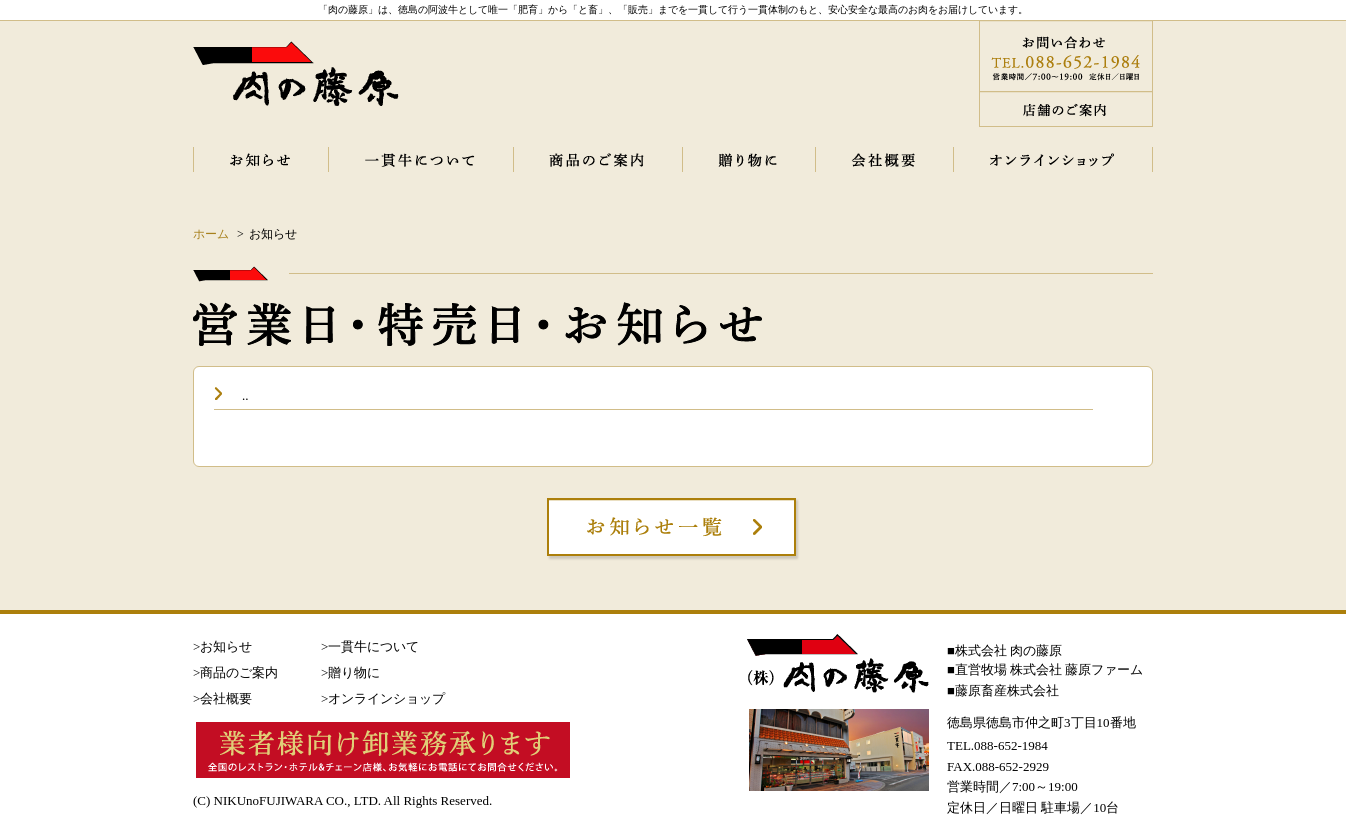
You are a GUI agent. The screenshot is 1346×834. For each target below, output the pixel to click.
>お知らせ (222, 646)
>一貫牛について (370, 646)
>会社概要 (222, 698)
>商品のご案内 (235, 672)
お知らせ (273, 234)
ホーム (211, 234)
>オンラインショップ (383, 698)
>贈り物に (350, 672)
